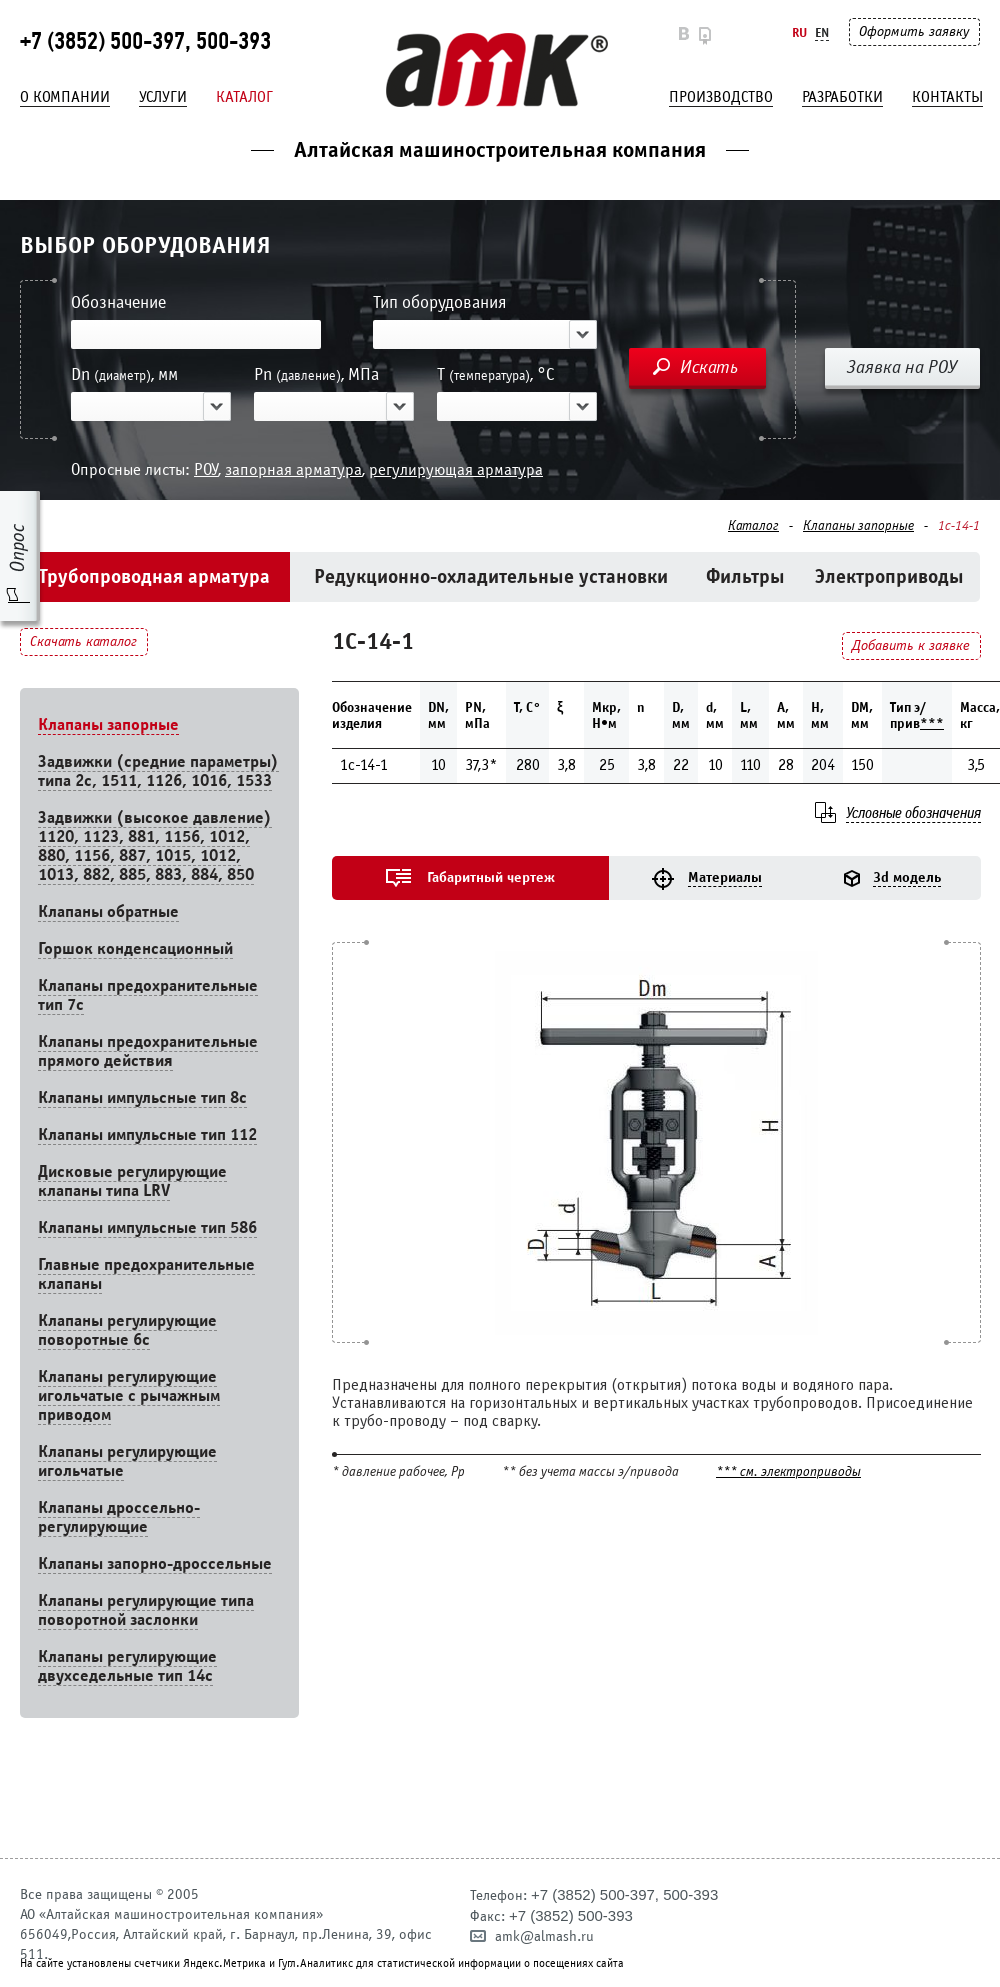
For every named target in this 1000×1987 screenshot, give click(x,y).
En (822, 32)
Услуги (163, 97)
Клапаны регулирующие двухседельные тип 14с (127, 1666)
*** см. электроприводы (788, 1472)
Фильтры (745, 576)
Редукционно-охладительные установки (491, 576)
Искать (709, 367)
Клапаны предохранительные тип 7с (148, 995)
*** (932, 723)
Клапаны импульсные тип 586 (147, 1227)
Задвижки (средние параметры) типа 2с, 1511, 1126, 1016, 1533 (158, 771)
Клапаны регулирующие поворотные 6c (127, 1330)
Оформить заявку (914, 31)
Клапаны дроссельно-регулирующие (119, 1517)
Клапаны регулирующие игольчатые (127, 1461)
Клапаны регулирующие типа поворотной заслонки (146, 1610)
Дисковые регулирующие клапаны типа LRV (132, 1181)
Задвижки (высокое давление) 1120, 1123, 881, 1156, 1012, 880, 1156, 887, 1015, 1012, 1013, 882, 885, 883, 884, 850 (155, 846)
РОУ (206, 469)
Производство (721, 97)
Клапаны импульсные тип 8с (142, 1097)
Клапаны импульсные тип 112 (147, 1134)
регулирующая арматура (456, 469)
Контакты (947, 97)
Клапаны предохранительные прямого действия (148, 1051)
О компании (65, 97)
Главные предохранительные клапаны (146, 1274)
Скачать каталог (83, 641)
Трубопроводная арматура (154, 576)
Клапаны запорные (858, 526)
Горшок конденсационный (135, 948)
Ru (799, 32)
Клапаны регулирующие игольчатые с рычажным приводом (129, 1395)
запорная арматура (293, 469)
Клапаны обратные (108, 911)
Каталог (244, 97)
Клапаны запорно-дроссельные (155, 1563)
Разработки (842, 97)
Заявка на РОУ (902, 367)
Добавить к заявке (911, 645)
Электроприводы (889, 576)
